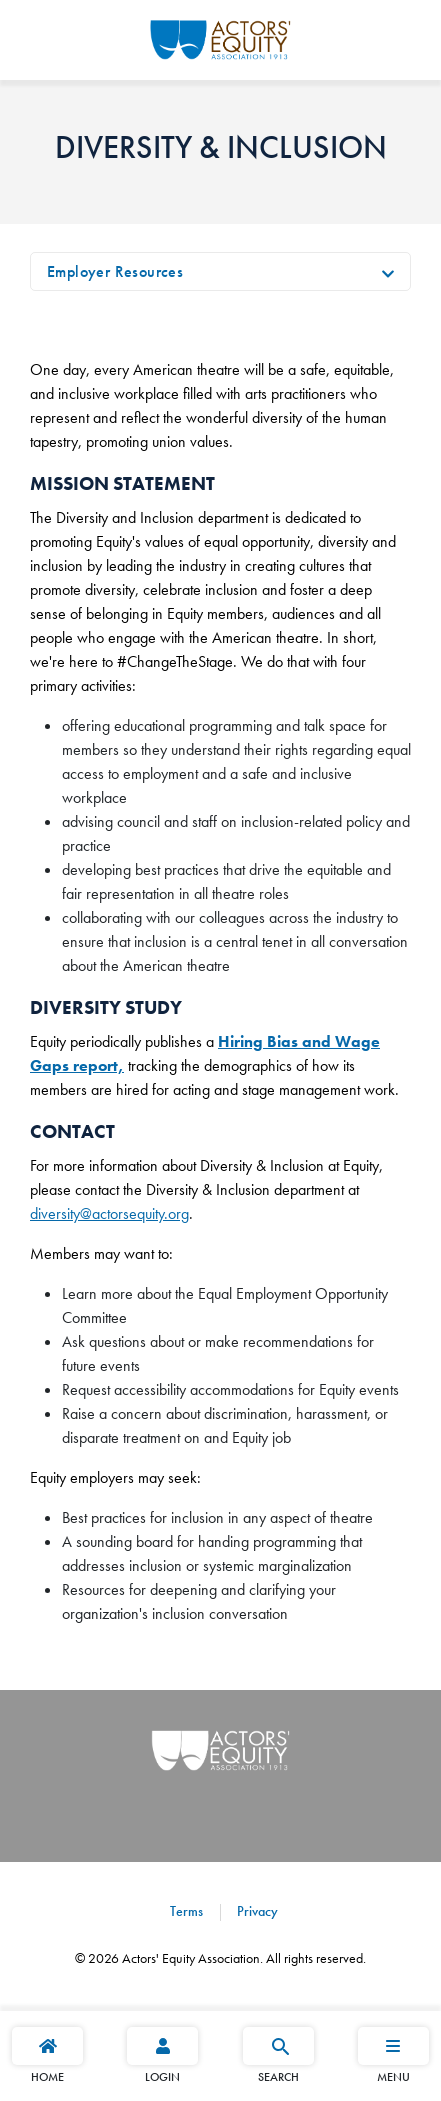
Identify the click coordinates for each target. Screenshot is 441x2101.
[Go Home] (220, 37)
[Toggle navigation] (388, 272)
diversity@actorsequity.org (109, 1213)
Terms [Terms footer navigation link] (186, 1911)
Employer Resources (115, 271)
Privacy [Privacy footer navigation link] (255, 1911)
